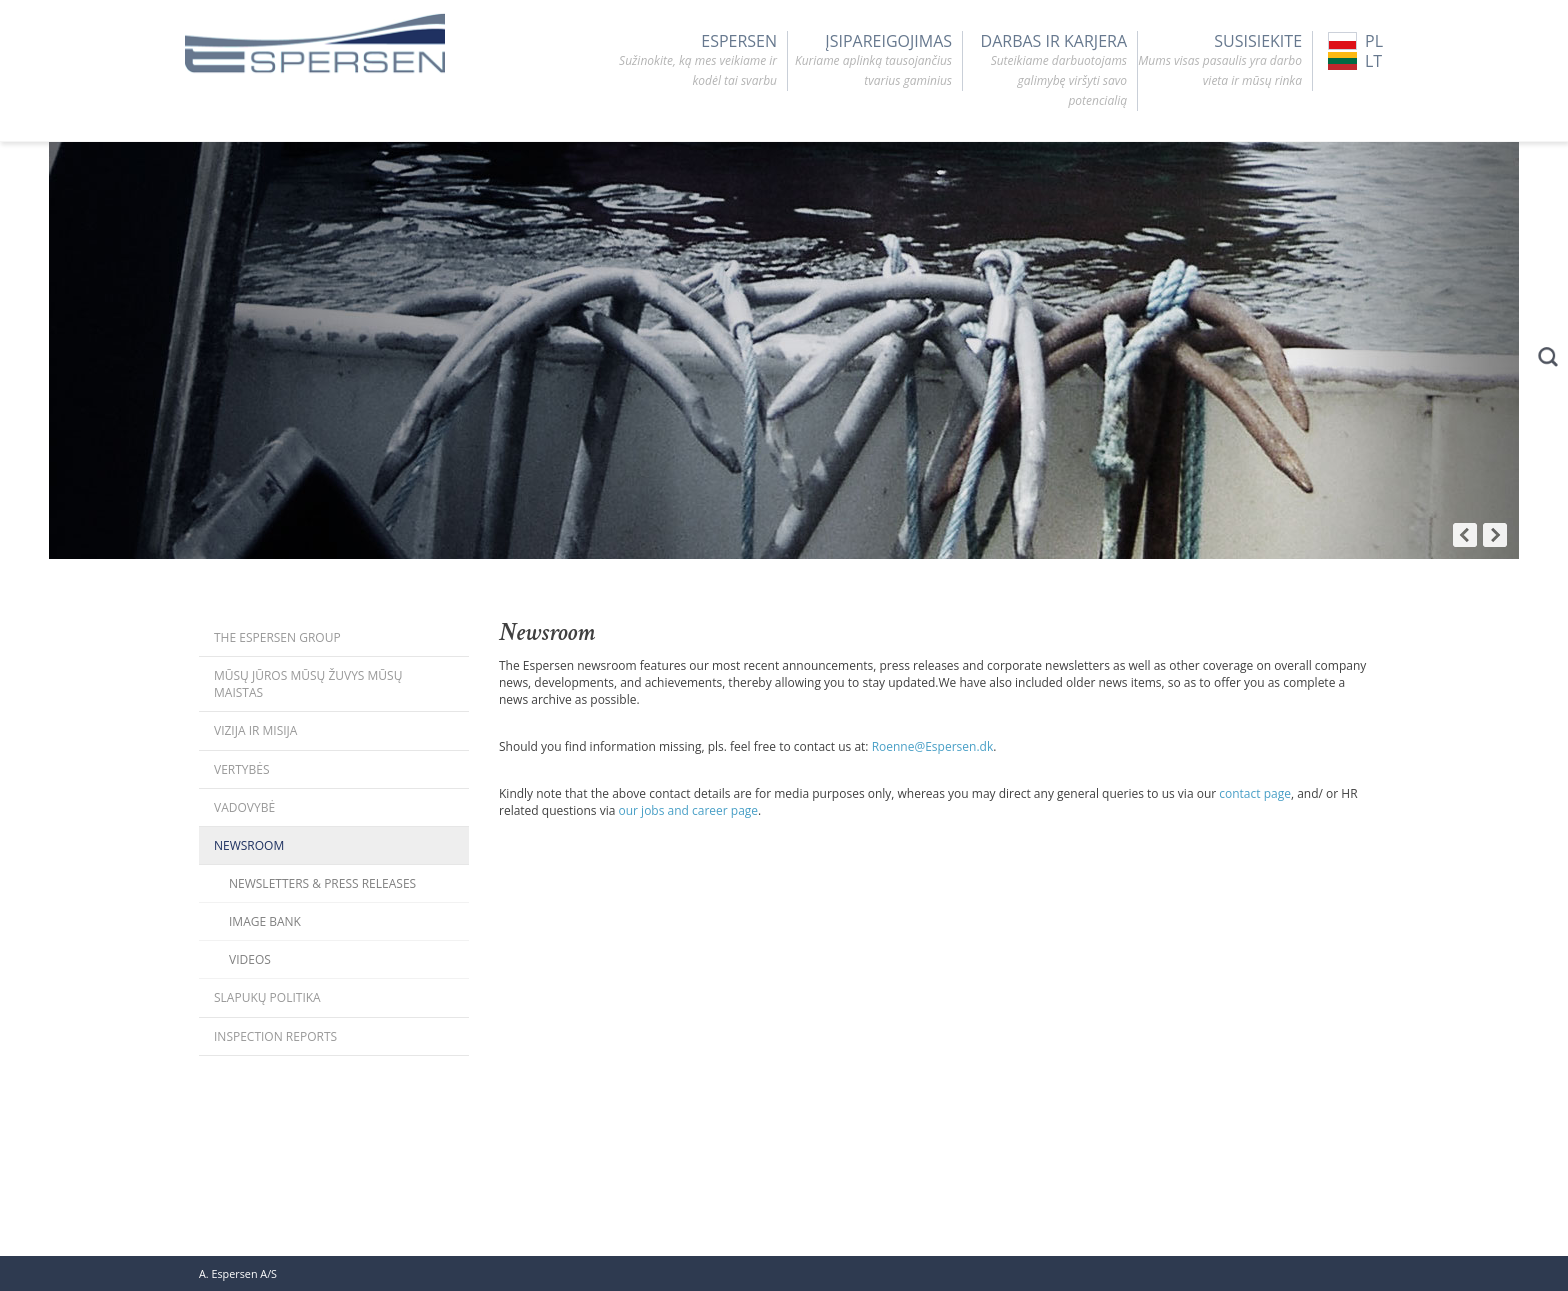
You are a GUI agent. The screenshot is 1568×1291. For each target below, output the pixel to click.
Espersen (695, 61)
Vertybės (242, 769)
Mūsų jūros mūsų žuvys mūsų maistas (308, 684)
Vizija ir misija (255, 730)
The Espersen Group (277, 637)
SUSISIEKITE (1220, 61)
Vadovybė (244, 807)
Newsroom (249, 845)
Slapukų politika (267, 997)
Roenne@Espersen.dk (933, 746)
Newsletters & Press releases (322, 883)
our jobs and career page (689, 810)
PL (1355, 41)
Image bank (265, 921)
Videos (250, 959)
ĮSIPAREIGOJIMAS (870, 61)
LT (1355, 61)
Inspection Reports (275, 1036)
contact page (1255, 793)
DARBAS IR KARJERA (1045, 71)
